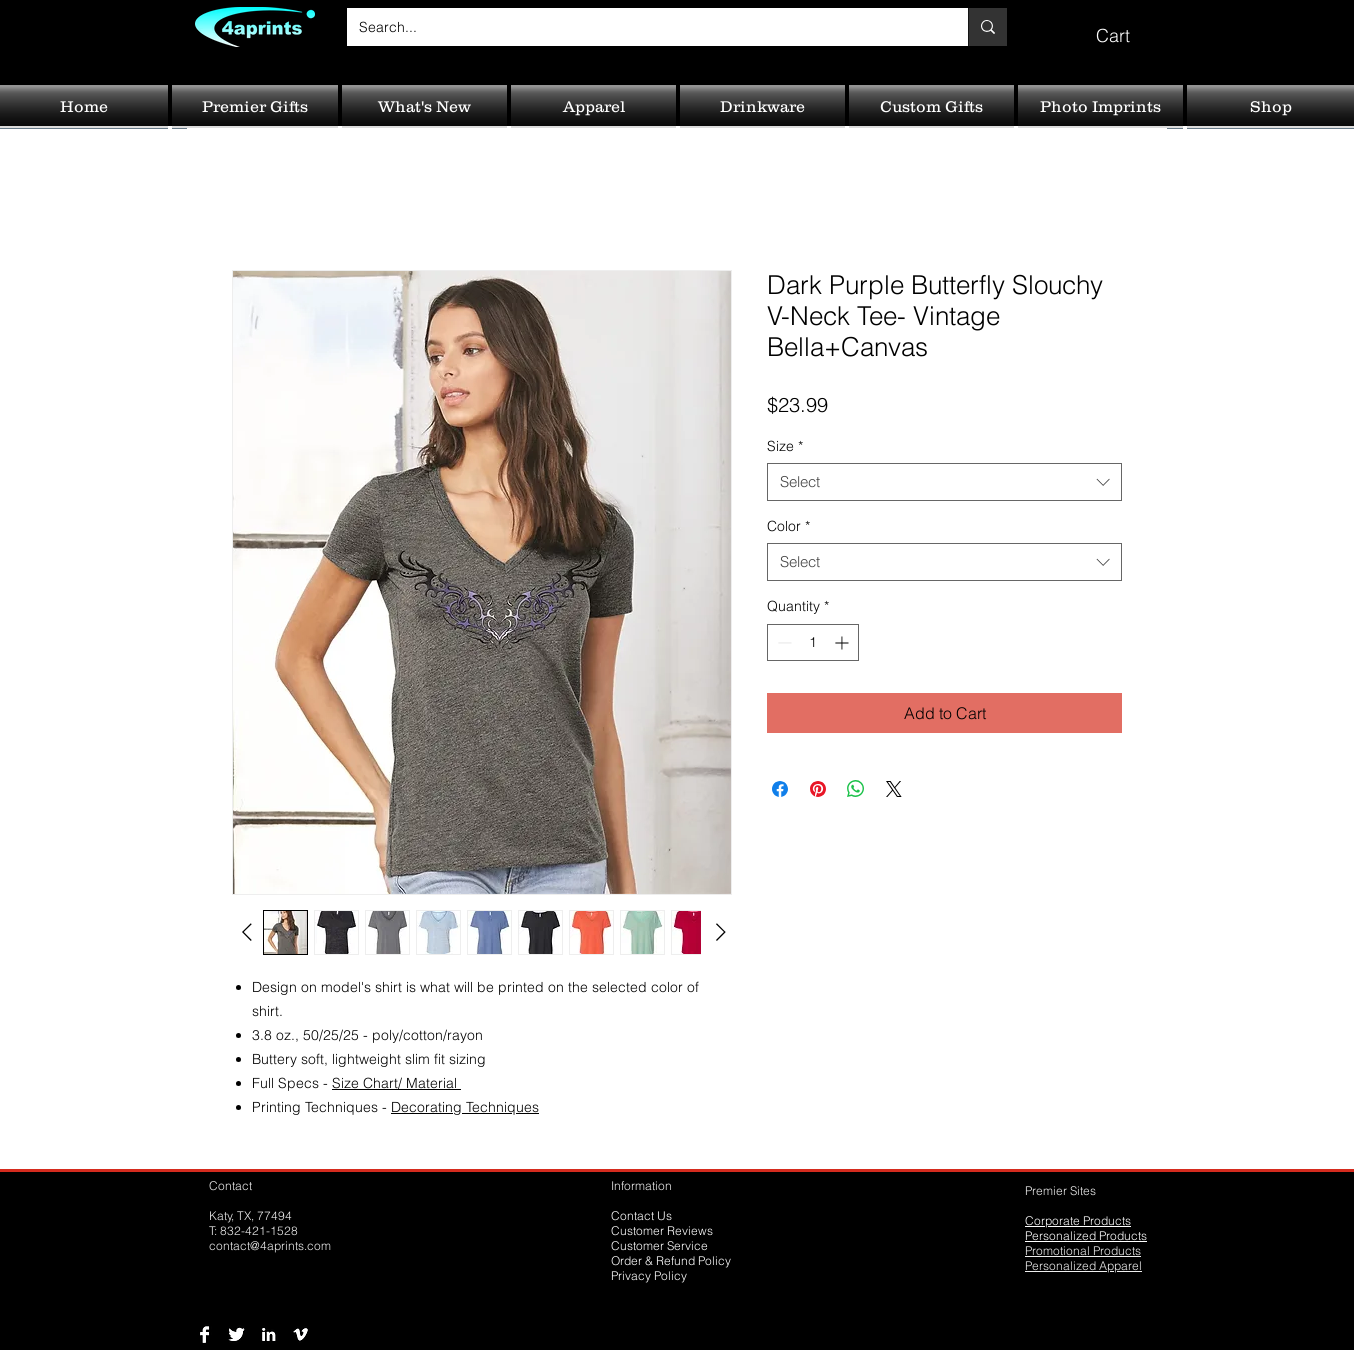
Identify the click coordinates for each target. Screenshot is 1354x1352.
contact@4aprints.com (270, 1245)
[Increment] (843, 642)
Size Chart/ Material (396, 1083)
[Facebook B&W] (204, 1334)
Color (788, 526)
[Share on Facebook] (780, 789)
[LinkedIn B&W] (268, 1334)
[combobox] (944, 482)
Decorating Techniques (465, 1107)
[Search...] (642, 27)
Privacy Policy (649, 1275)
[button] (1127, 26)
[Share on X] (894, 789)
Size (785, 446)
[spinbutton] (813, 642)
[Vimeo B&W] (300, 1334)
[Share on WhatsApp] (856, 789)
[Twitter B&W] (236, 1334)
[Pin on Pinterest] (818, 789)
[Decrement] (782, 642)
